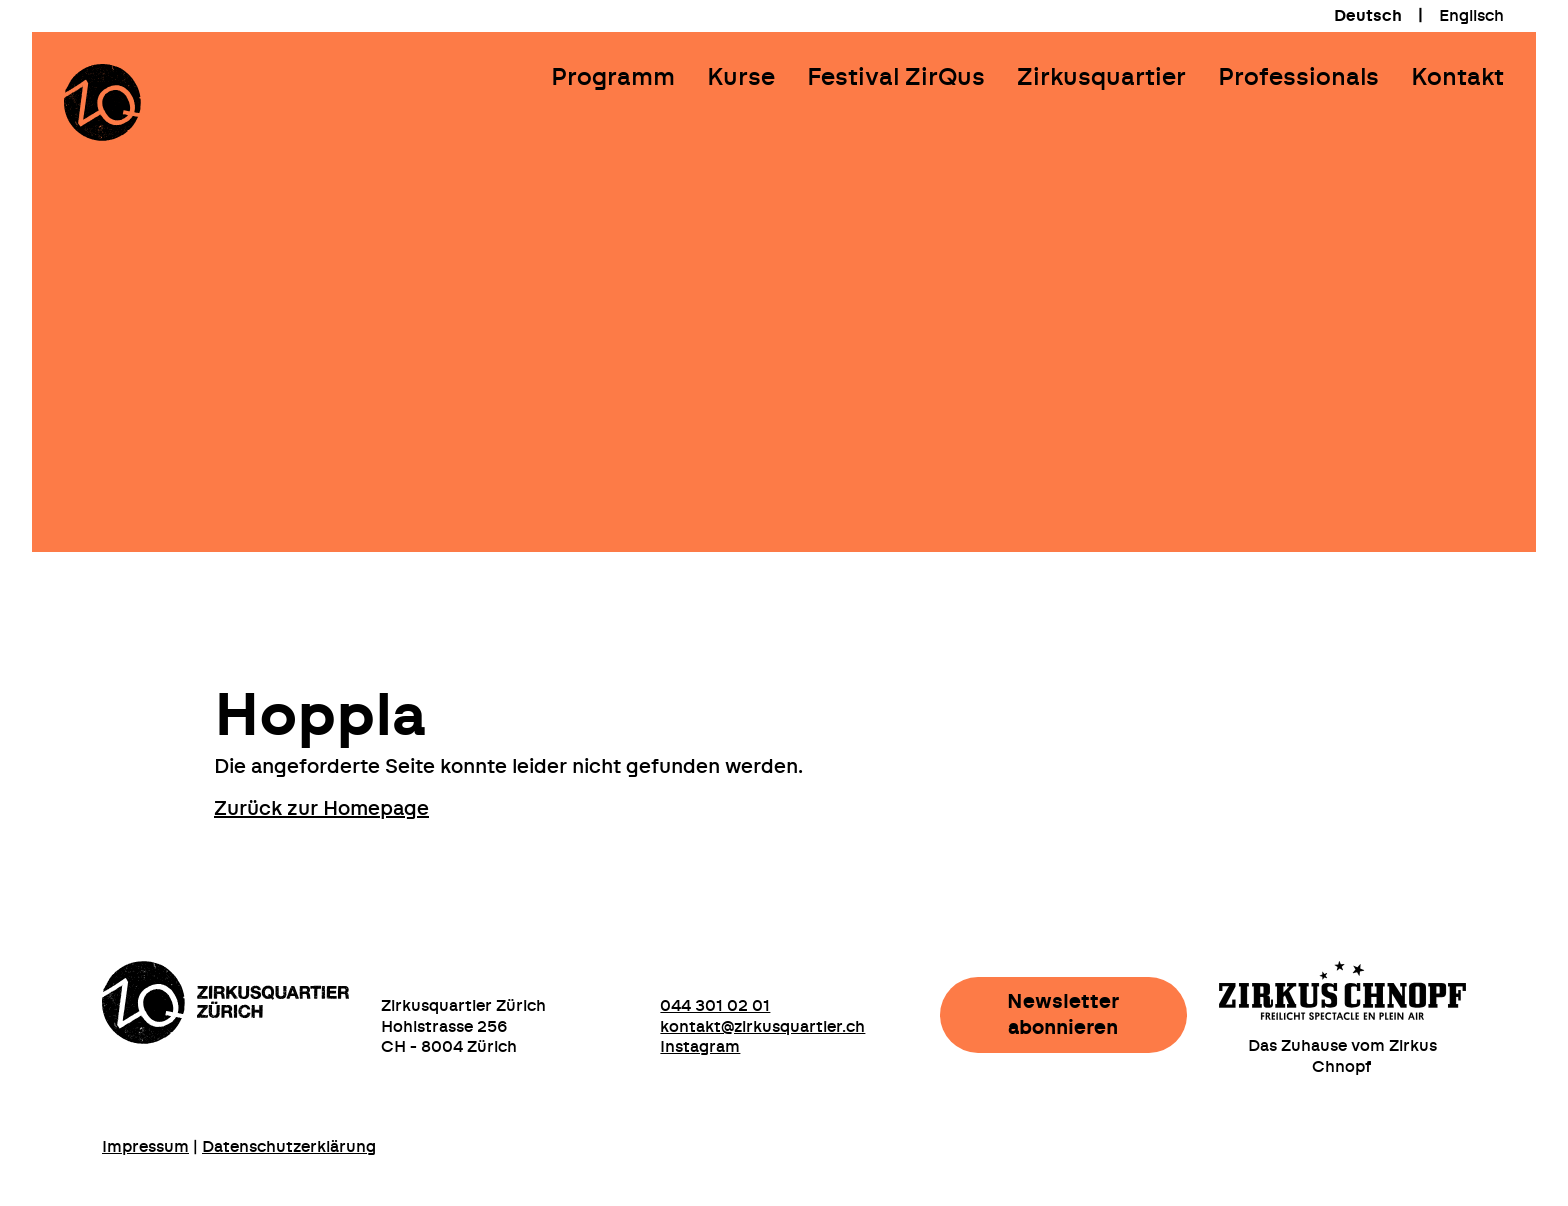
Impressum (145, 1147)
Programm (613, 78)
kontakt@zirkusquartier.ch (762, 1027)
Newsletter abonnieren (1063, 1015)
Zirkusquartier (1101, 78)
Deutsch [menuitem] (1368, 16)
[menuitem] (1368, 15)
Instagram (700, 1047)
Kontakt (1457, 78)
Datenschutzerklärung (289, 1147)
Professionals (1298, 78)
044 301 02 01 (715, 1006)
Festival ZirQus (896, 78)
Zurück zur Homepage (321, 809)
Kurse (741, 78)
